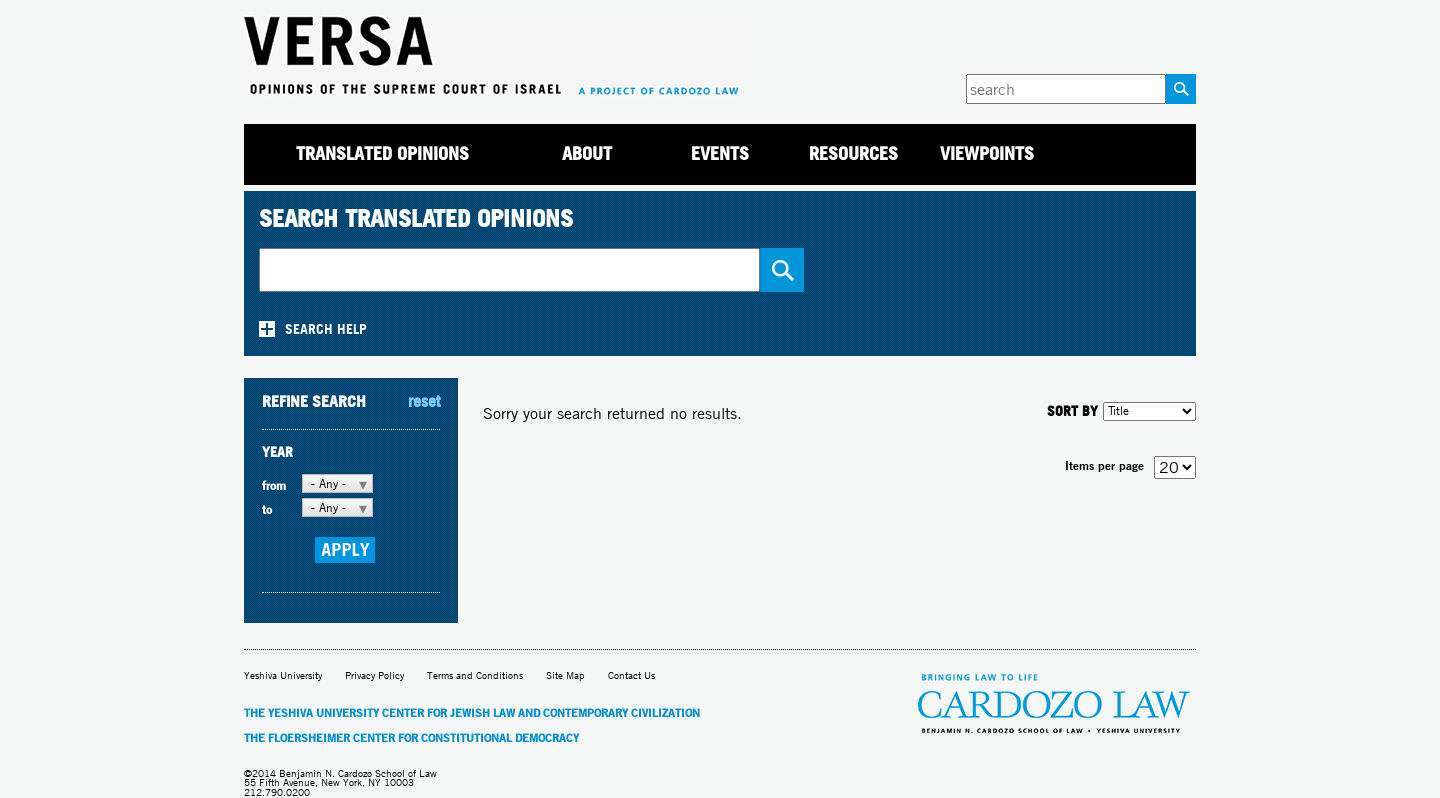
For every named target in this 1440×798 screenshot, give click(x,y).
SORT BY (1072, 410)
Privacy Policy (374, 675)
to (267, 509)
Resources (853, 153)
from (274, 485)
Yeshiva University (283, 675)
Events (720, 153)
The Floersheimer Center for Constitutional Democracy (411, 738)
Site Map (565, 675)
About (587, 153)
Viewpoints (987, 153)
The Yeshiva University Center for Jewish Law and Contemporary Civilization (472, 713)
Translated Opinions (382, 153)
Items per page (1104, 465)
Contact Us (631, 675)
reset (424, 401)
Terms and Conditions (475, 675)
